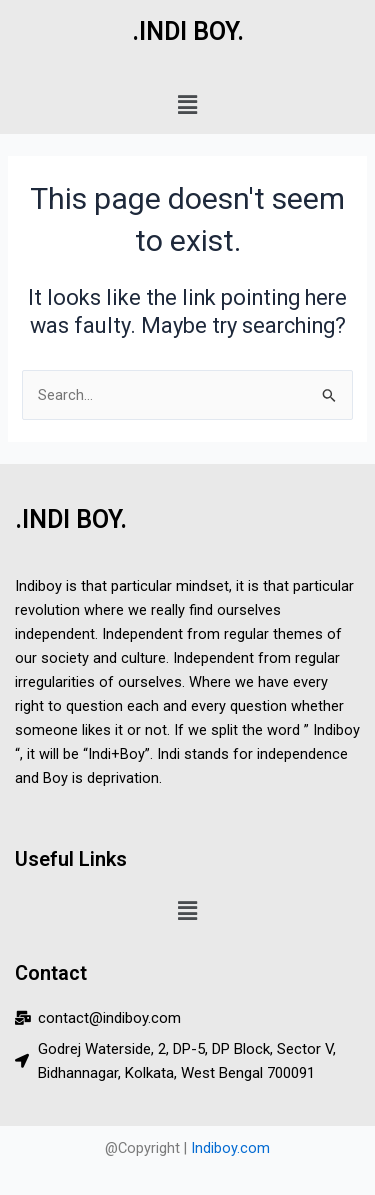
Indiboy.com (230, 1148)
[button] (187, 105)
